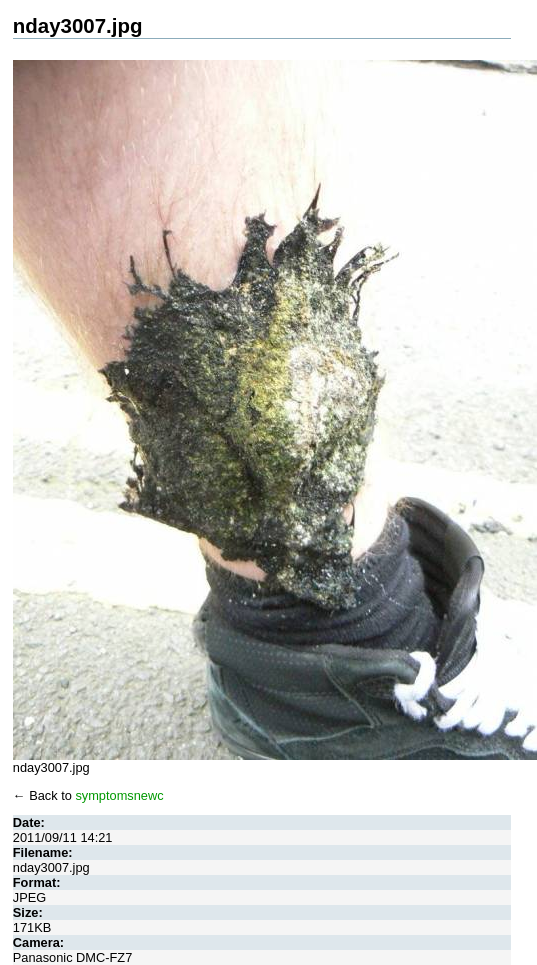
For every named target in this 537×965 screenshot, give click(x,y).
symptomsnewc (119, 795)
